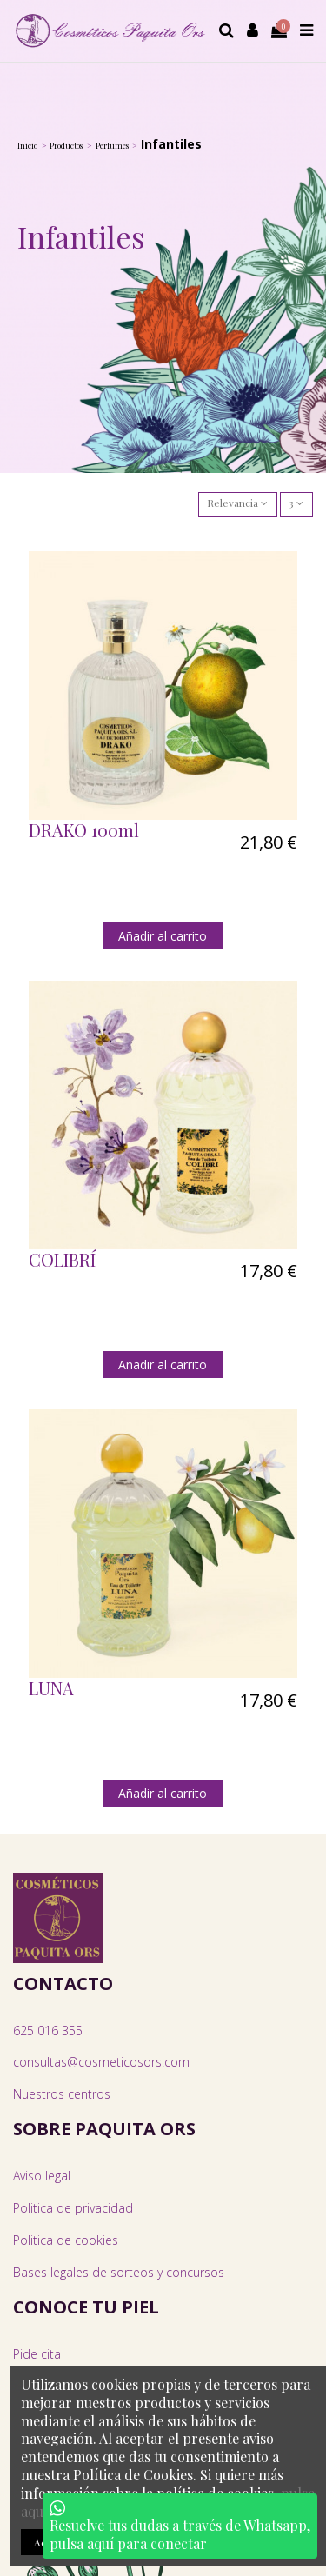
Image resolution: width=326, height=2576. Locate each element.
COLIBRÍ (62, 1259)
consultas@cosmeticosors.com (101, 2061)
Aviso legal (41, 2175)
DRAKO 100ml (84, 830)
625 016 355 (48, 2030)
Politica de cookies (65, 2240)
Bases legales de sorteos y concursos (118, 2272)
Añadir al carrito (162, 936)
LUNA (51, 1688)
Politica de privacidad (73, 2208)
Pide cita (37, 2354)
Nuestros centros (61, 2094)
